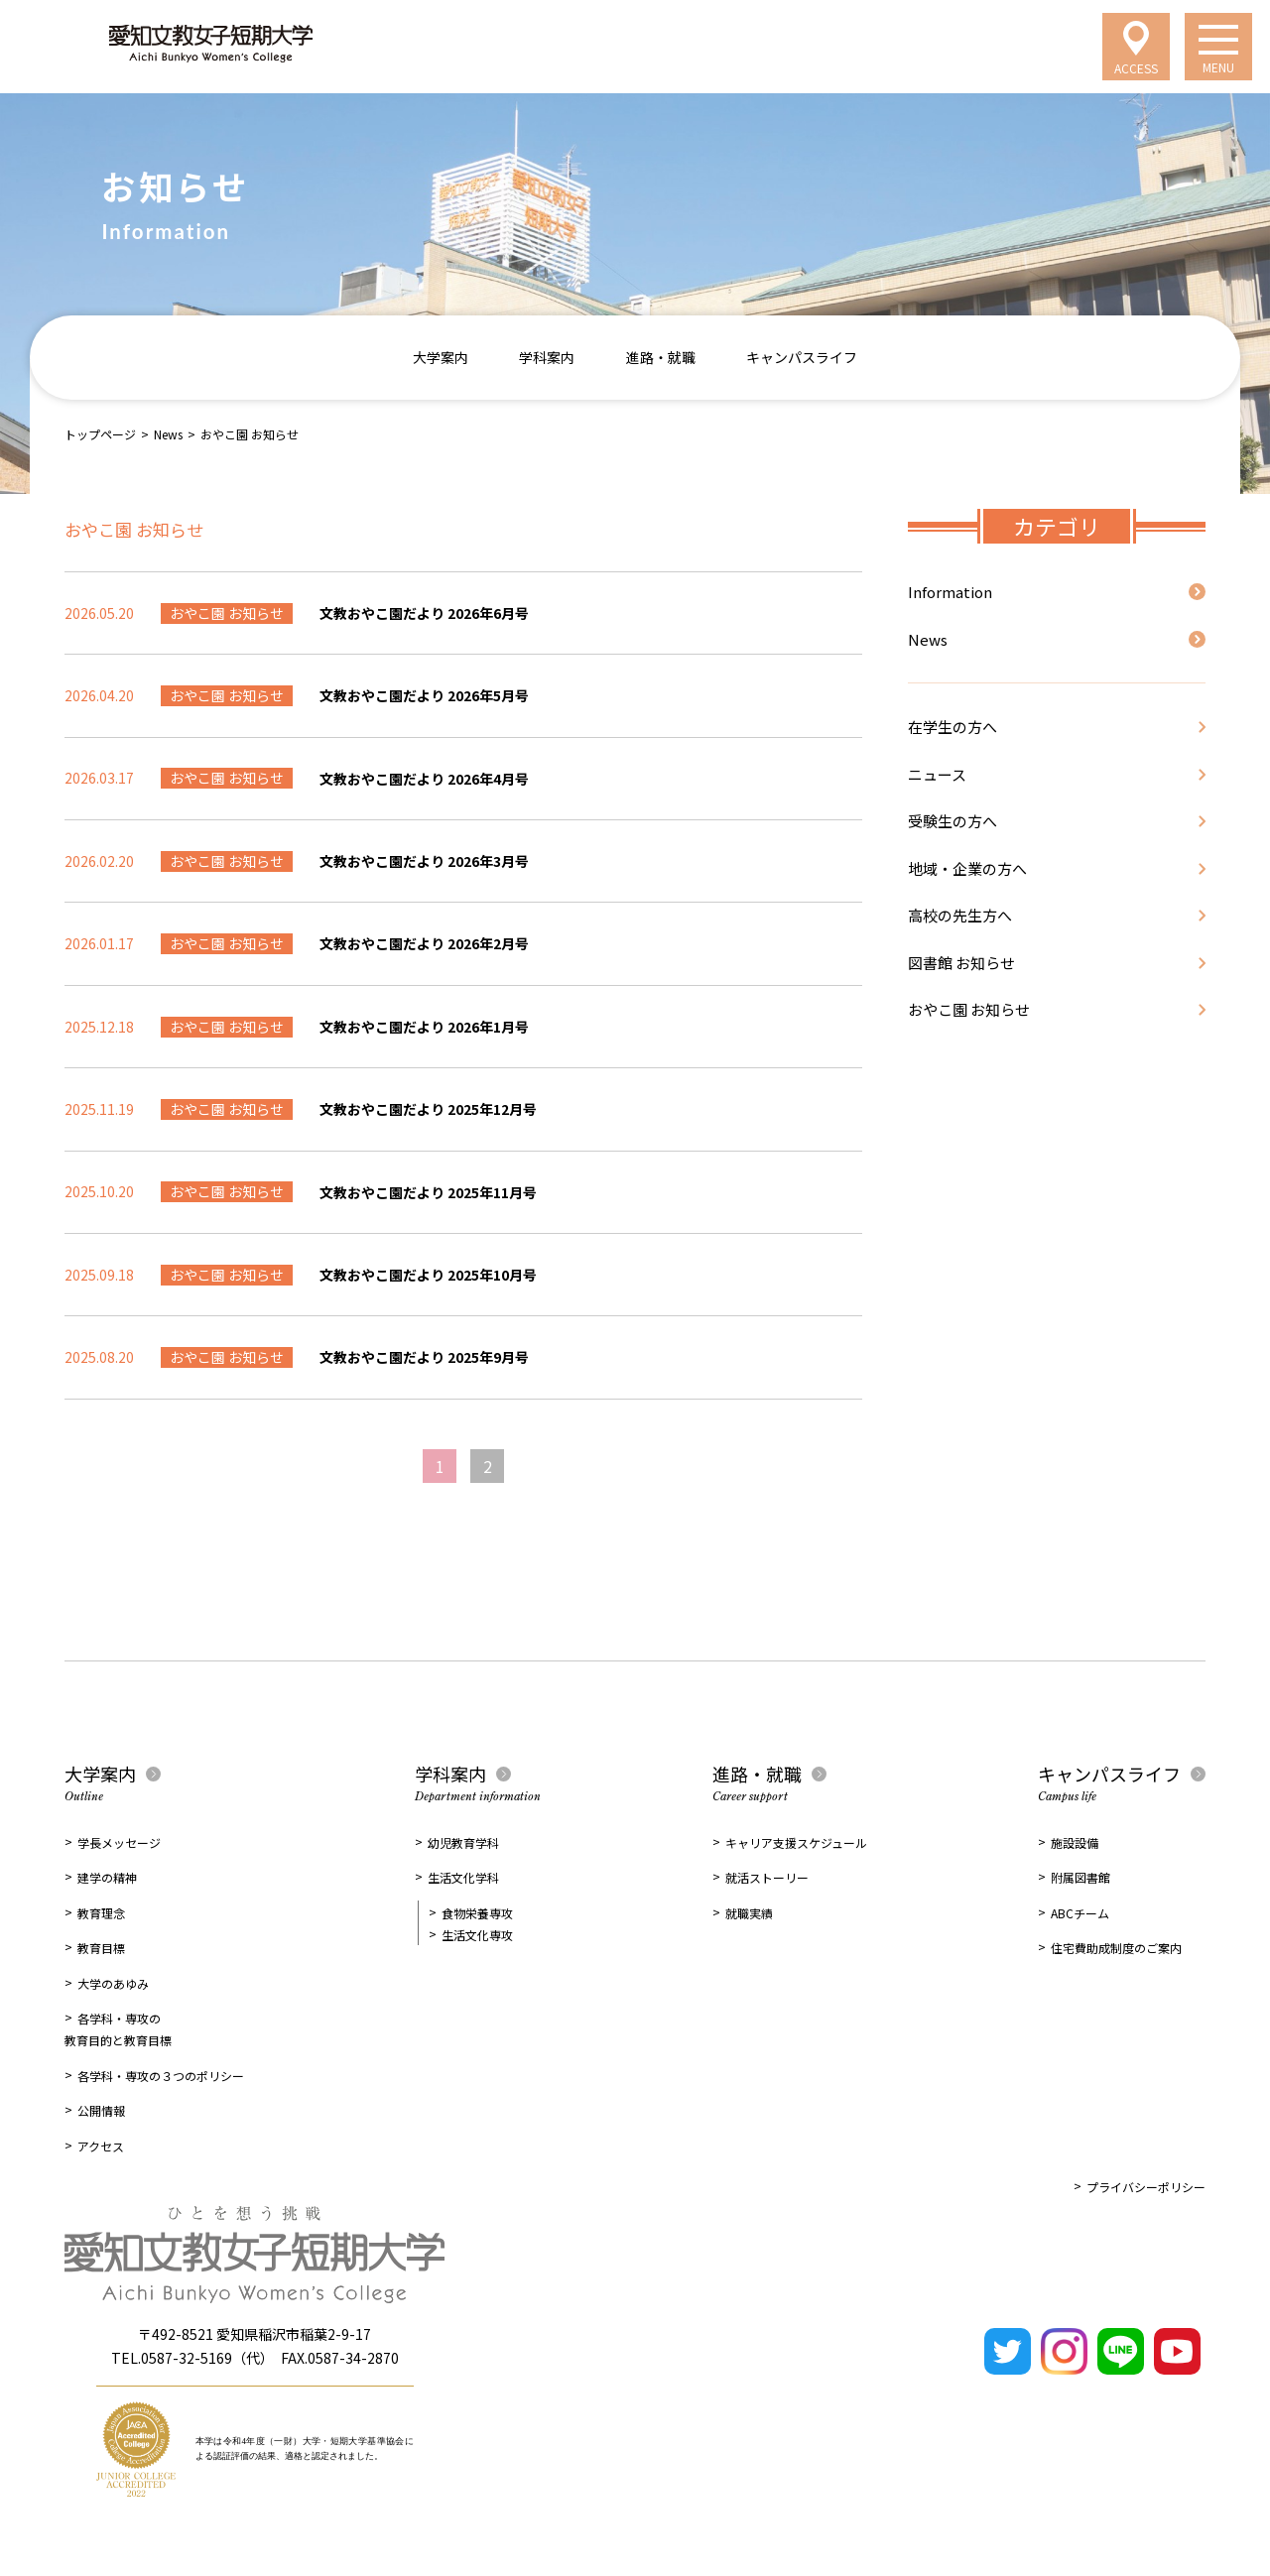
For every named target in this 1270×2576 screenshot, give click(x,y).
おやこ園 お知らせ (969, 1009)
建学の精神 (107, 1877)
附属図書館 (1080, 1877)
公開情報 (101, 2110)
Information (950, 591)
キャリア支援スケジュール (796, 1842)
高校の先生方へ (960, 915)
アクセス (100, 2146)
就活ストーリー (767, 1877)
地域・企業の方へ (967, 868)
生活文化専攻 (477, 1934)
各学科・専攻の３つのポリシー (160, 2075)
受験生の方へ (952, 820)
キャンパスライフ (801, 357)
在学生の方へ (952, 726)
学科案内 (546, 357)
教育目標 (101, 1947)
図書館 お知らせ (961, 962)
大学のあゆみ (113, 1983)
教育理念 (101, 1912)
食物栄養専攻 (477, 1912)
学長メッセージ (119, 1842)
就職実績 (749, 1912)
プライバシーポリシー (1146, 2186)
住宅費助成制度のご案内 (1116, 1947)
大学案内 (440, 357)
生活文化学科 (463, 1877)
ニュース (937, 774)
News (168, 434)
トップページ (100, 434)
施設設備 (1074, 1842)
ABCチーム (1080, 1912)
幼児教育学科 (463, 1842)
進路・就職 (661, 357)
